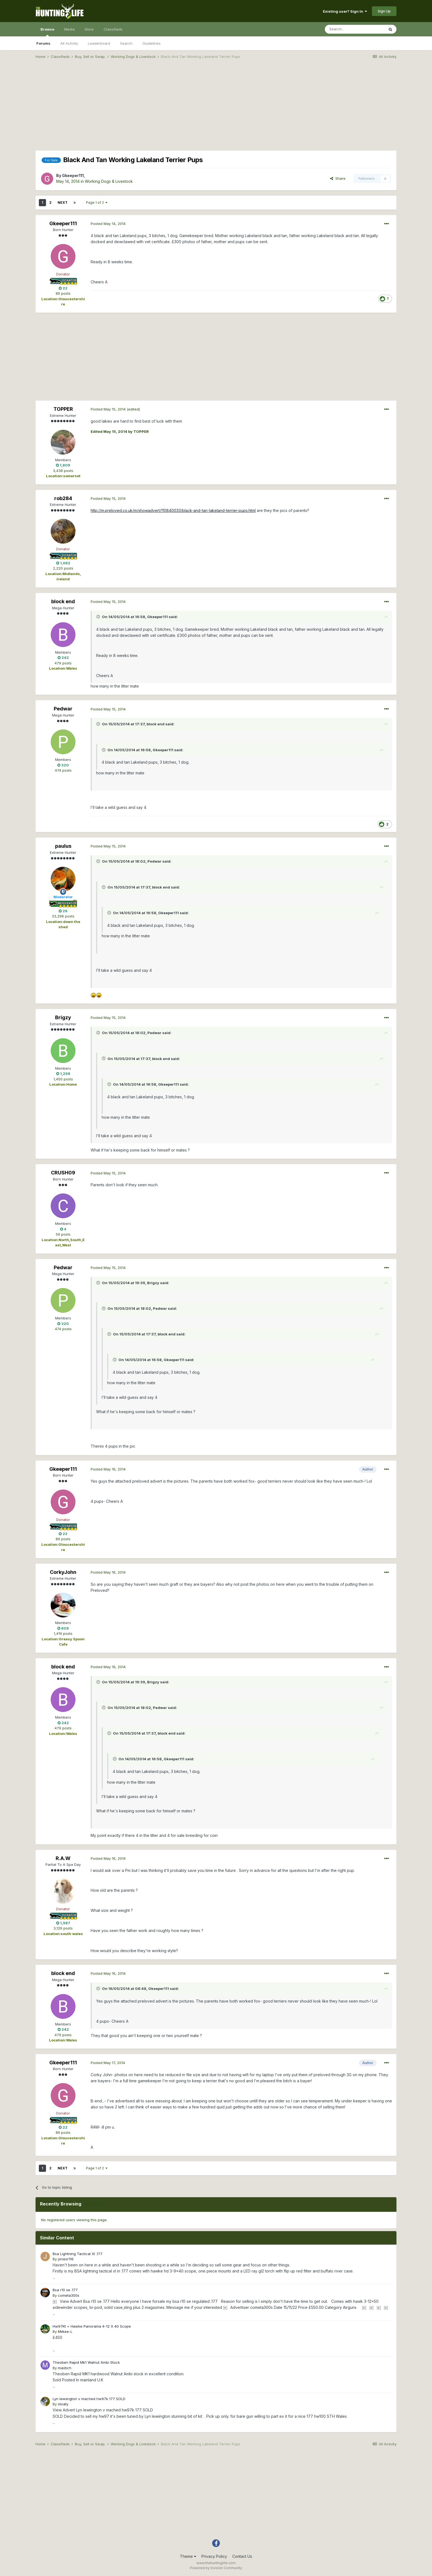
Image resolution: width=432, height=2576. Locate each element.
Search (126, 43)
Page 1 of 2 (96, 202)
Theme (188, 2556)
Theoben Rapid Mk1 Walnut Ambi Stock (86, 2362)
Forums (43, 43)
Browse (47, 31)
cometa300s (68, 2295)
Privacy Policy (214, 2556)
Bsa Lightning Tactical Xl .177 (77, 2254)
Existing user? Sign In (345, 11)
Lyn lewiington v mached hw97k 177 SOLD (89, 2399)
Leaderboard (99, 43)
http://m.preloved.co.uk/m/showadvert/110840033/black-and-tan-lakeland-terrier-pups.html (173, 510)
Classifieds (113, 29)
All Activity (69, 43)
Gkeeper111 (73, 175)
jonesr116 (66, 2259)
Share (337, 178)
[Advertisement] (216, 106)
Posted (108, 223)
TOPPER (63, 409)
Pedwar (63, 709)
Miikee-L (65, 2331)
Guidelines (151, 43)
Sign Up (384, 11)
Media (69, 29)
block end (63, 601)
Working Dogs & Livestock (109, 181)
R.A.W (63, 1858)
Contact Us (242, 2556)
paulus (63, 846)
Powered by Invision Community (216, 2568)
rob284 (63, 498)
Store (89, 29)
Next (63, 202)
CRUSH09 (63, 1173)
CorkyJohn (63, 1572)
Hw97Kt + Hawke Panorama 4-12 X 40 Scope (92, 2326)
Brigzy (63, 1017)
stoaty (63, 2404)
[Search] (354, 29)
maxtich (64, 2368)
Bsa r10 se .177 (65, 2290)
